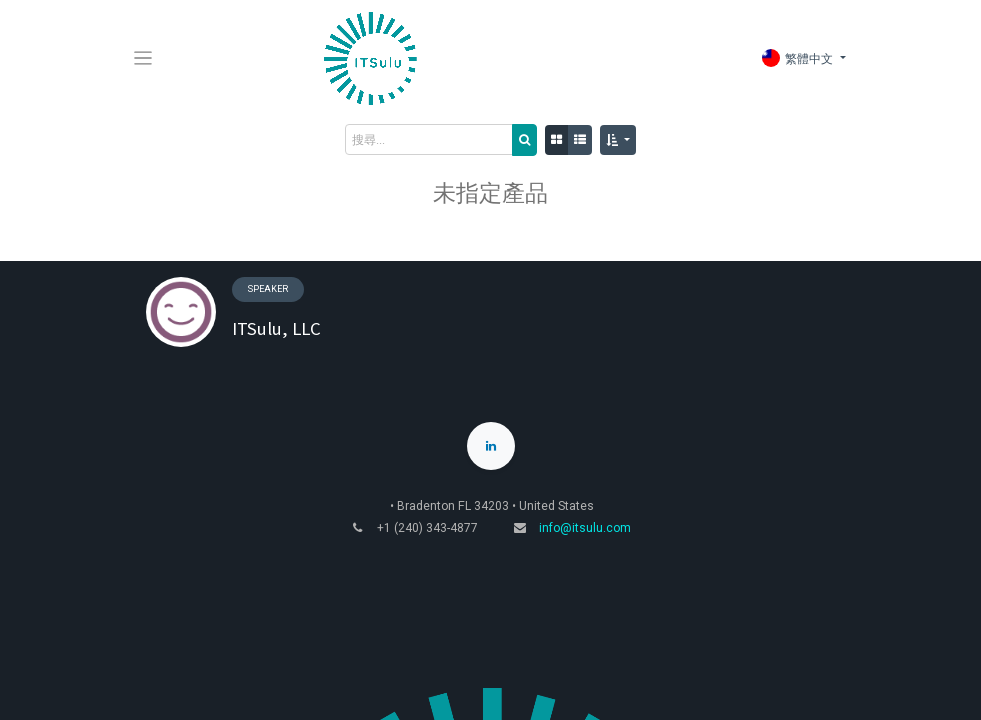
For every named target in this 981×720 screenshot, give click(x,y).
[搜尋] (524, 140)
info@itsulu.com (585, 528)
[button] (618, 140)
